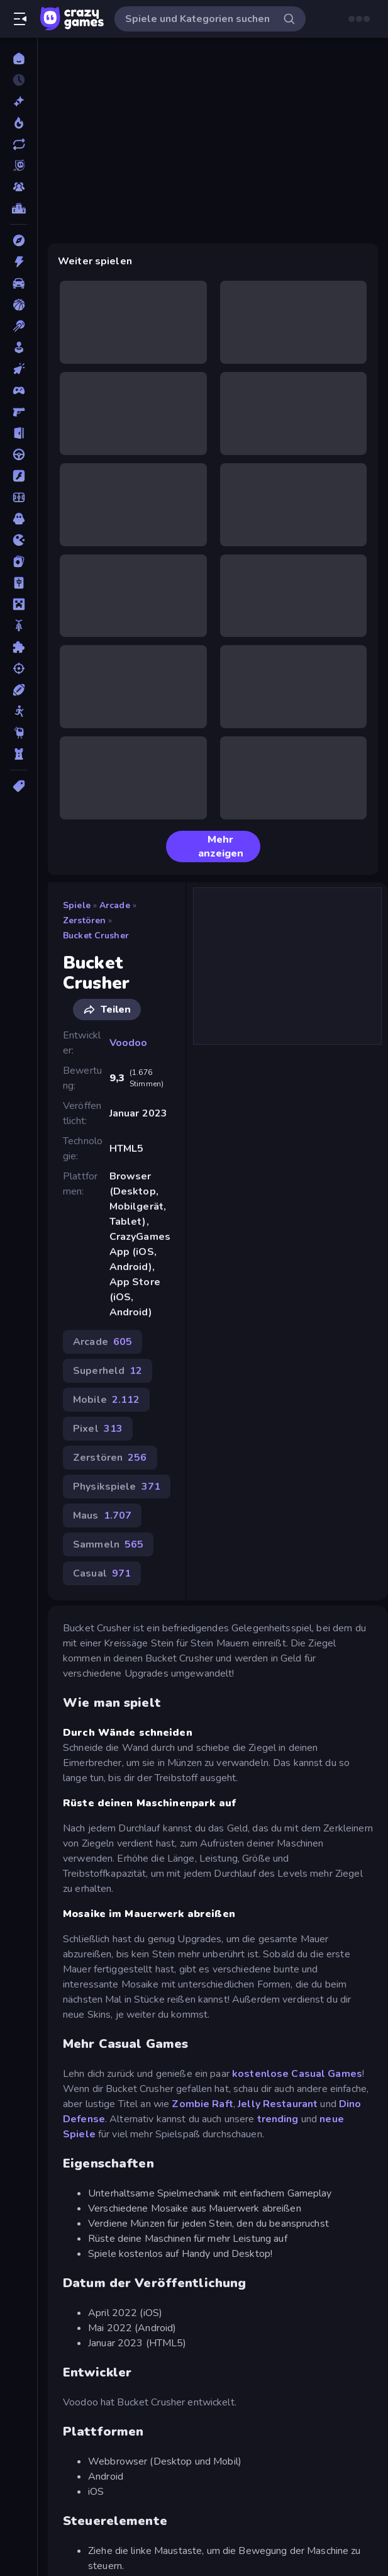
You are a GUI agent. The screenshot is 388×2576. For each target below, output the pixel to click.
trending (278, 2119)
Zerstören (84, 920)
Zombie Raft (202, 2104)
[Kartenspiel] (18, 561)
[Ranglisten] (18, 208)
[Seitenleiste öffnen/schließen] (20, 19)
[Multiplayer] (18, 187)
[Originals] (18, 165)
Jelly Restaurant (278, 2104)
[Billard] (18, 326)
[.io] (18, 540)
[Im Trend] (18, 122)
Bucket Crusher (96, 936)
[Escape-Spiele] (18, 433)
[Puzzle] (18, 647)
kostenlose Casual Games (296, 2074)
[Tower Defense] (18, 754)
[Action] (18, 262)
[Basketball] (18, 304)
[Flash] (18, 476)
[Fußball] (18, 497)
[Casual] (18, 347)
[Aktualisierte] (18, 144)
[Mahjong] (18, 582)
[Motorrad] (18, 625)
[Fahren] (18, 454)
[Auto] (18, 283)
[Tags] (18, 786)
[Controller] (18, 390)
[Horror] (18, 518)
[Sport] (18, 689)
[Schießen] (18, 668)
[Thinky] (18, 732)
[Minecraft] (18, 604)
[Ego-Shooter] (18, 411)
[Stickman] (18, 711)
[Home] (18, 58)
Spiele (77, 905)
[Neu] (18, 101)
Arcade (114, 905)
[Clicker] (18, 369)
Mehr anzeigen (209, 846)
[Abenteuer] (18, 240)
